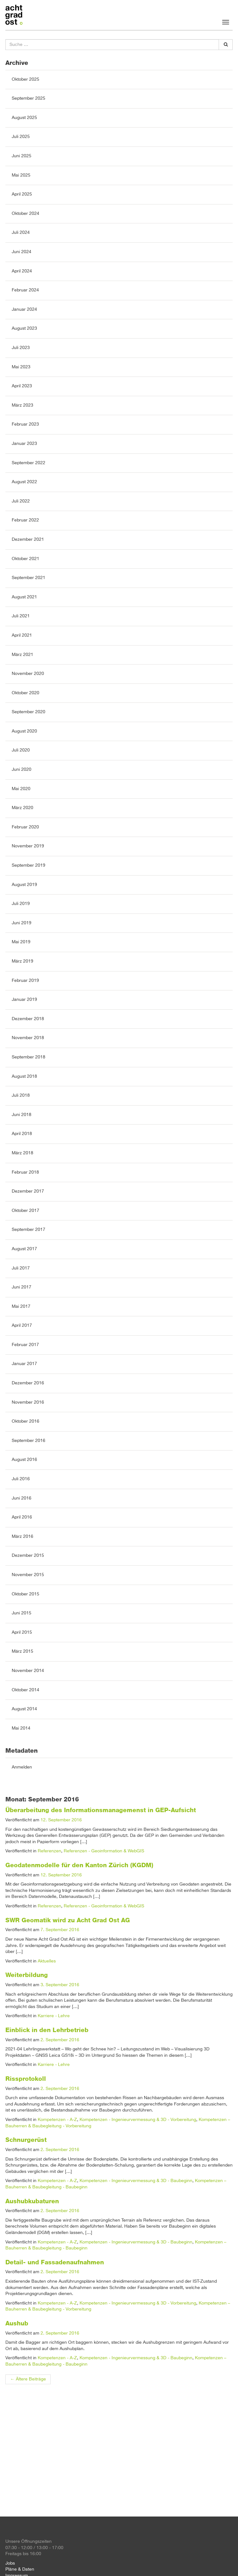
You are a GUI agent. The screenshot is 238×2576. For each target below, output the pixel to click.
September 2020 (28, 712)
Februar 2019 (25, 980)
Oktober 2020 (25, 693)
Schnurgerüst (26, 2139)
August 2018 (24, 1076)
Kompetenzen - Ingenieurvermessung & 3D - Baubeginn (136, 2181)
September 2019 (28, 865)
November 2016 (28, 1402)
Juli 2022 (21, 501)
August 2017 (24, 1249)
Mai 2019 (21, 942)
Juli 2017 (21, 1268)
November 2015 (28, 1575)
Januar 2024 (24, 309)
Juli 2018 (21, 1095)
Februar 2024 (25, 290)
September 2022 (28, 463)
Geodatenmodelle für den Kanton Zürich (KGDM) (79, 1865)
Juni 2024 (21, 252)
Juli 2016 (21, 1479)
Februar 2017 (25, 1345)
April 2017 (22, 1325)
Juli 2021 (21, 616)
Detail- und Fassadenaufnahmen (54, 2262)
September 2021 (28, 578)
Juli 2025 (21, 136)
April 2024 (22, 271)
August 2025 (24, 117)
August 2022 (24, 482)
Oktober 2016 (25, 1421)
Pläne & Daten (19, 2569)
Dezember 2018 (28, 1019)
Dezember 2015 (28, 1555)
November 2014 (28, 1670)
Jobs (10, 2563)
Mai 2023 (21, 367)
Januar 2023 (24, 443)
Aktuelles (47, 1961)
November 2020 (28, 673)
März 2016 (22, 1536)
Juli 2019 (21, 903)
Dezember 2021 (28, 539)
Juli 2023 (21, 348)
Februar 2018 (25, 1172)
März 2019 (22, 961)
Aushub (16, 2323)
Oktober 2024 (25, 213)
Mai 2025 (21, 175)
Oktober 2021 (25, 559)
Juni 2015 (21, 1613)
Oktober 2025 (25, 79)
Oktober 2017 (25, 1210)
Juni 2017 (21, 1287)
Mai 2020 (21, 789)
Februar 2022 (25, 520)
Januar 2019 (24, 999)
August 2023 (24, 328)
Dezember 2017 (28, 1191)
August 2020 (24, 731)
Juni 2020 (21, 769)
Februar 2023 (25, 424)
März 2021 (22, 654)
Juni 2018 (21, 1115)
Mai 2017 (21, 1306)
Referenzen (49, 1851)
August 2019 (24, 885)
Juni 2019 (21, 923)
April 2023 (22, 386)
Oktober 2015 (25, 1594)
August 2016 (24, 1459)
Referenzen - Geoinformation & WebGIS (104, 1851)
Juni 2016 (21, 1498)
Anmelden (22, 1767)
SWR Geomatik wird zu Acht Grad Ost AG (67, 1920)
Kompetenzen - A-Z (57, 2120)
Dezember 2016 (28, 1383)
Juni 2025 (21, 156)
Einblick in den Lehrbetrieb (46, 2029)
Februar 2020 (25, 827)
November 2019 (28, 846)
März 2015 (22, 1651)
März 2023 (22, 405)
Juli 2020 (21, 750)
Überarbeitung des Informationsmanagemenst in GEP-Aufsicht (100, 1809)
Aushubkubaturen (32, 2201)
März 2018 (22, 1153)
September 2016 (28, 1440)
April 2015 (22, 1632)
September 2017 (28, 1229)
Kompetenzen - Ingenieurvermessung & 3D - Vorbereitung (138, 2120)
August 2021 (24, 597)
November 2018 (28, 1038)
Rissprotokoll (25, 2078)
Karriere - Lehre (54, 2016)
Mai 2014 (21, 1728)
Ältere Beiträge (28, 2379)
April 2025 (22, 194)
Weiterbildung (26, 1974)
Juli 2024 (21, 232)
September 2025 (28, 98)
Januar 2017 (24, 1364)
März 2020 (22, 808)
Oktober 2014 (25, 1690)
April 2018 (22, 1134)
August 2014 (24, 1709)
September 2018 (28, 1057)
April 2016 (22, 1517)
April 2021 (22, 635)
